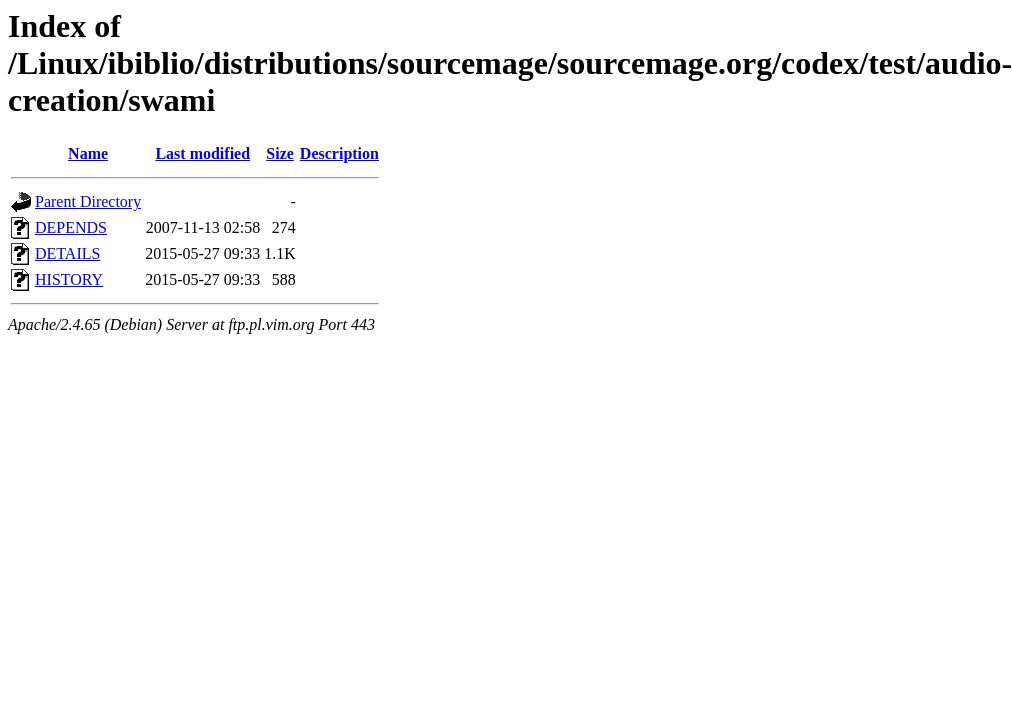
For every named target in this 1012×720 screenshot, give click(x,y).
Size (280, 153)
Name (88, 153)
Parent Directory (88, 201)
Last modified (202, 153)
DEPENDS (71, 227)
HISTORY (69, 279)
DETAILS (67, 253)
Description (339, 153)
